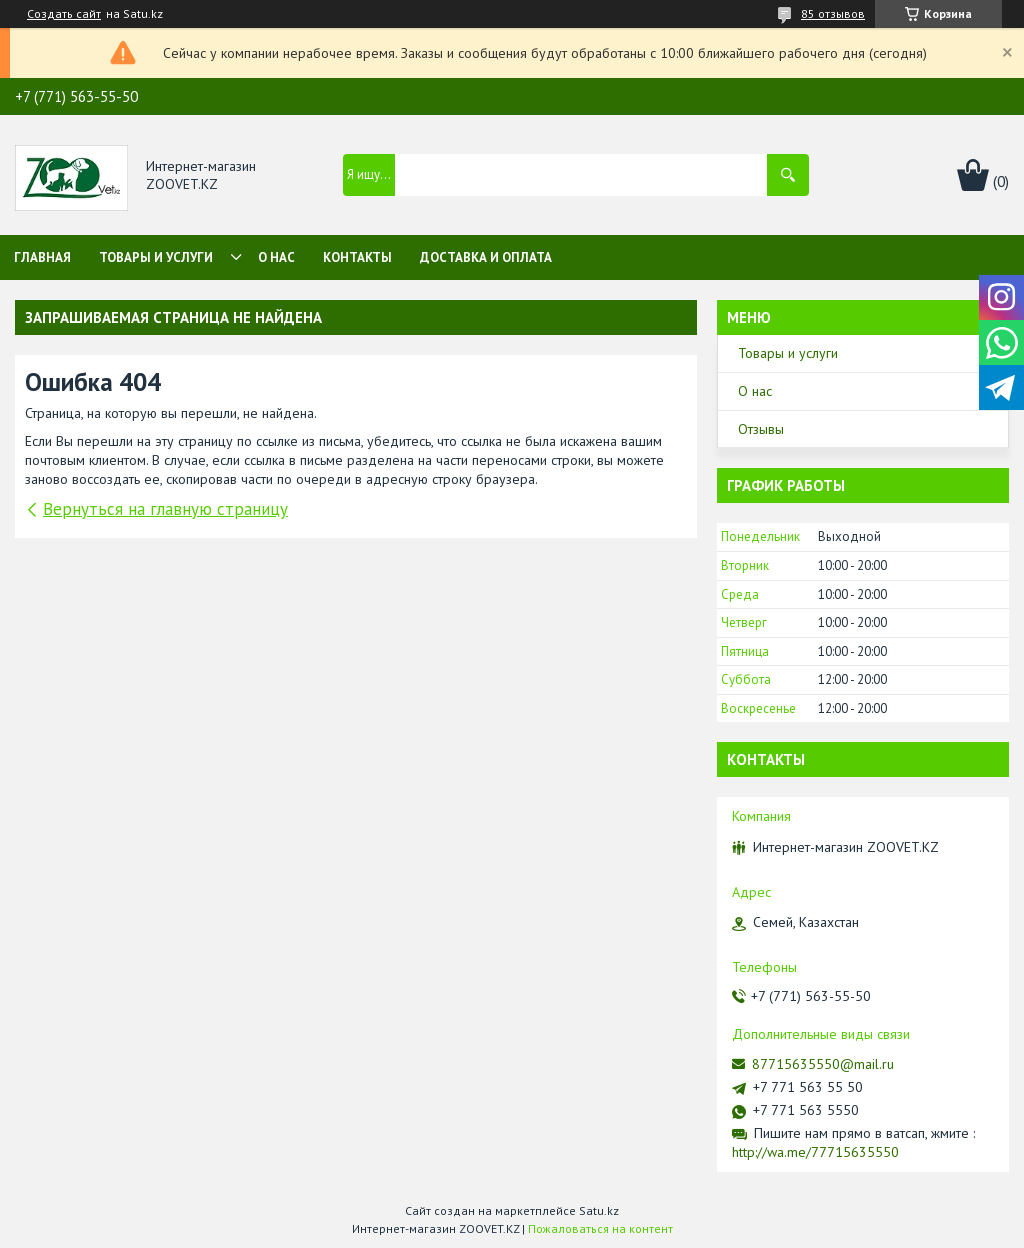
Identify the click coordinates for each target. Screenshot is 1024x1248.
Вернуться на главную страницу (165, 509)
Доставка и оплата (486, 257)
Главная (42, 257)
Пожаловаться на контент (600, 1228)
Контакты (357, 257)
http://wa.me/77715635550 (815, 1152)
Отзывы (761, 429)
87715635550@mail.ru (823, 1064)
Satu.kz (599, 1210)
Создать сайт (64, 14)
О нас (276, 257)
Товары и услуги (156, 257)
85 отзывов (833, 13)
